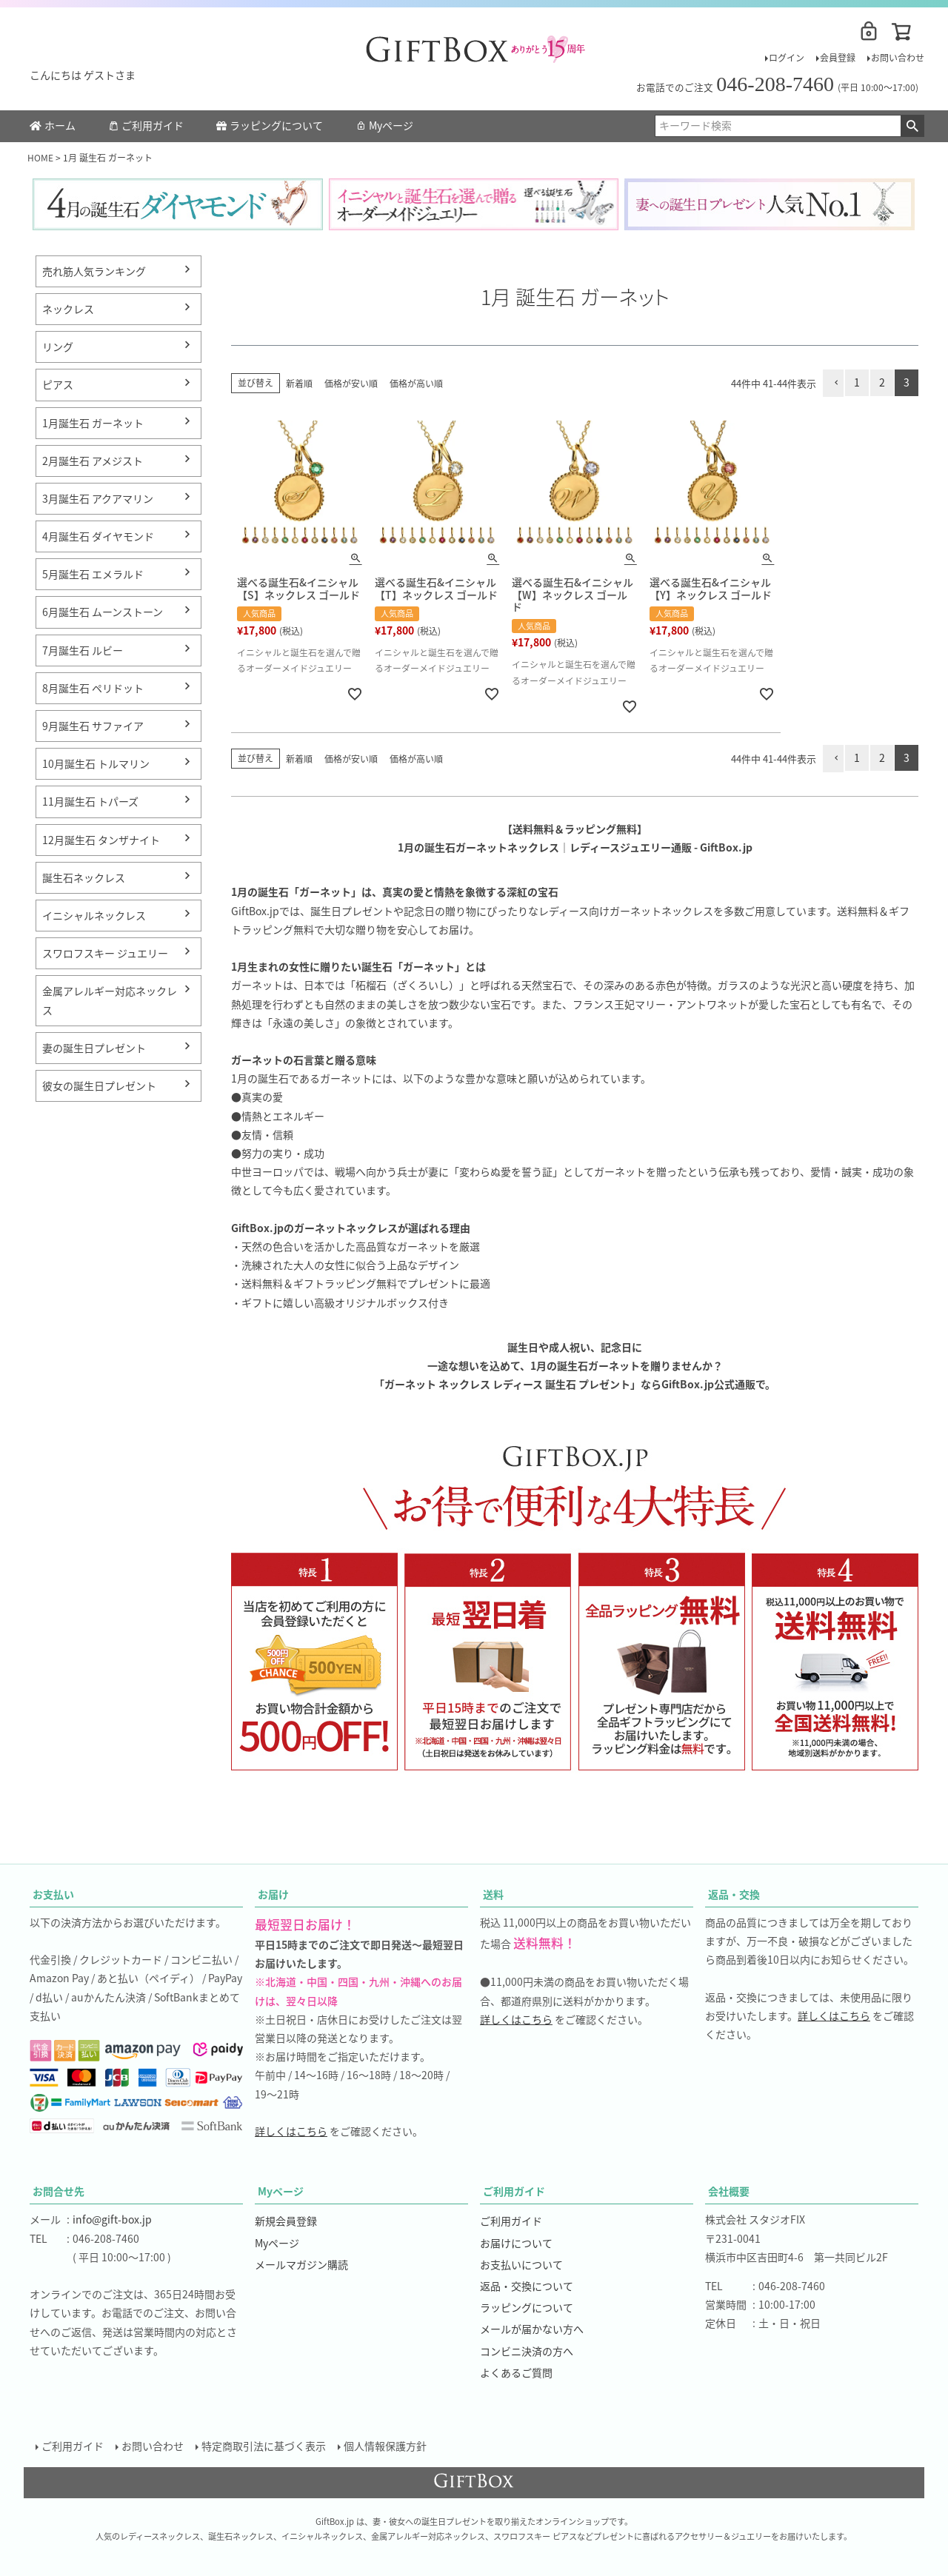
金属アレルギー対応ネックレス (109, 1000)
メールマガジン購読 (301, 2264)
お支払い (53, 1894)
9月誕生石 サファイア (93, 725)
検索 (912, 126)
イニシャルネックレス (94, 915)
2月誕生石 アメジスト (92, 460)
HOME (40, 157)
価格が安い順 (351, 383)
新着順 (299, 383)
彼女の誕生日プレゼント (99, 1085)
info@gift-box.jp (112, 2219)
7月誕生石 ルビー (82, 650)
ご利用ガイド (146, 125)
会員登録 (837, 57)
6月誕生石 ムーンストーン (102, 611)
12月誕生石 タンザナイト (101, 839)
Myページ (384, 125)
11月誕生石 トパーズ (90, 801)
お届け (273, 1894)
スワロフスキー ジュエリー (105, 953)
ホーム (53, 125)
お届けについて (516, 2242)
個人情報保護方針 (385, 2445)
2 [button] (882, 382)
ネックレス (68, 308)
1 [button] (857, 382)
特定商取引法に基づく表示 (263, 2445)
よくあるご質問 (516, 2372)
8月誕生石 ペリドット (93, 687)
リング (57, 346)
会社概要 (729, 2191)
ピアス (57, 384)
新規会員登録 (286, 2220)
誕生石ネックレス (83, 877)
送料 (493, 1894)
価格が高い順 (416, 383)
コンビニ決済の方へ (526, 2351)
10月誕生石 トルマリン (96, 763)
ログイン (786, 57)
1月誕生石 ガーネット (93, 422)
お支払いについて (521, 2264)
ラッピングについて (269, 125)
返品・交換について (526, 2285)
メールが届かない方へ (532, 2328)
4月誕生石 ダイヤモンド (98, 536)
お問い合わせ (897, 57)
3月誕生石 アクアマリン (97, 498)
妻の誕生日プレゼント (94, 1047)
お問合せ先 (58, 2191)
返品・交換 (734, 1894)
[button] (833, 383)
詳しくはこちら (291, 2131)
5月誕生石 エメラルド (93, 573)
